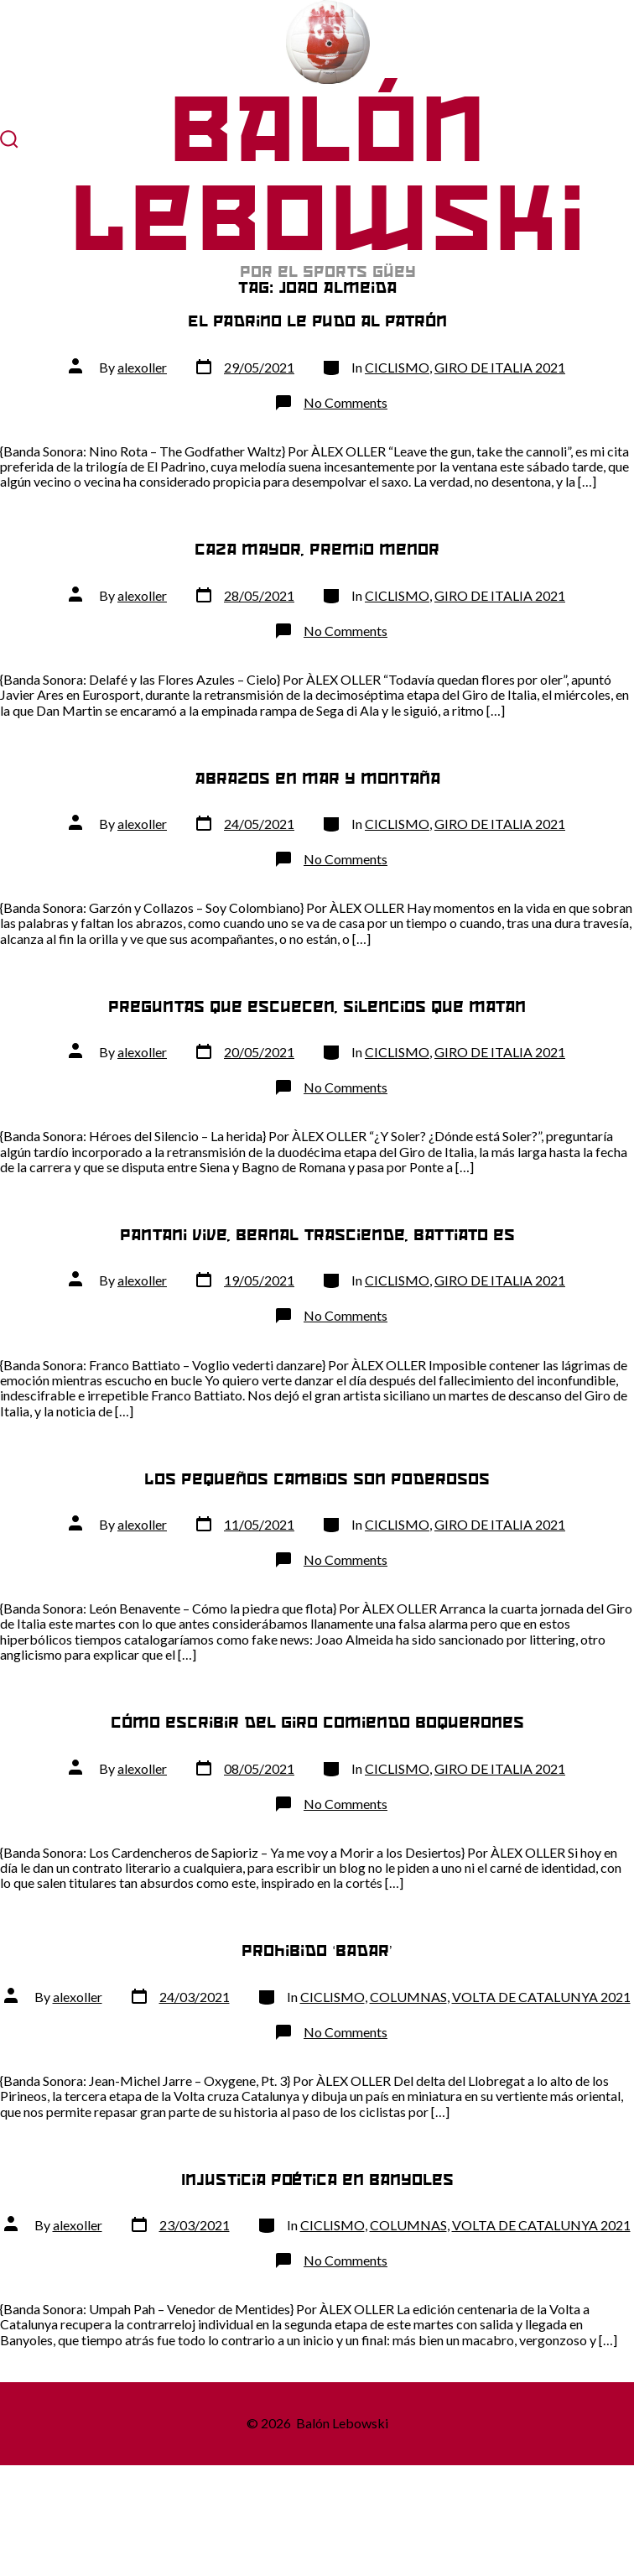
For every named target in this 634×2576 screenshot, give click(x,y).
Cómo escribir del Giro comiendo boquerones (317, 1722)
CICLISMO (397, 367)
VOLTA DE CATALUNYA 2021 (541, 1997)
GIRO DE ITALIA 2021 (499, 367)
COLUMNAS (408, 1997)
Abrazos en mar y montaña (317, 778)
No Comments (345, 402)
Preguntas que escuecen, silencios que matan (317, 1006)
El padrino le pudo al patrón (317, 321)
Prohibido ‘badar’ (317, 1950)
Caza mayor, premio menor (317, 549)
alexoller (142, 367)
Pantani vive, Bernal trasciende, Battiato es (317, 1235)
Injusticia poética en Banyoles (317, 2179)
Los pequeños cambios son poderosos (317, 1479)
